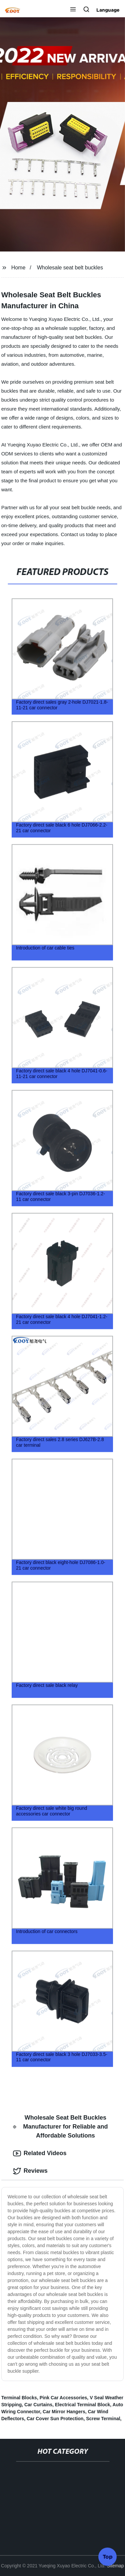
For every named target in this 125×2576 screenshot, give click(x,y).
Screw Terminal (103, 2418)
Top (108, 2556)
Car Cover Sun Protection (55, 2418)
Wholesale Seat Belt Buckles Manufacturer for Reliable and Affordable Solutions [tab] (60, 2126)
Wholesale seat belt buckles (70, 267)
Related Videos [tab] (40, 2153)
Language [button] (108, 10)
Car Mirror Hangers (64, 2411)
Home (18, 267)
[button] (73, 10)
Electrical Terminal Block (82, 2404)
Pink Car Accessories (63, 2397)
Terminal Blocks (19, 2397)
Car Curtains (38, 2404)
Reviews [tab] (30, 2171)
